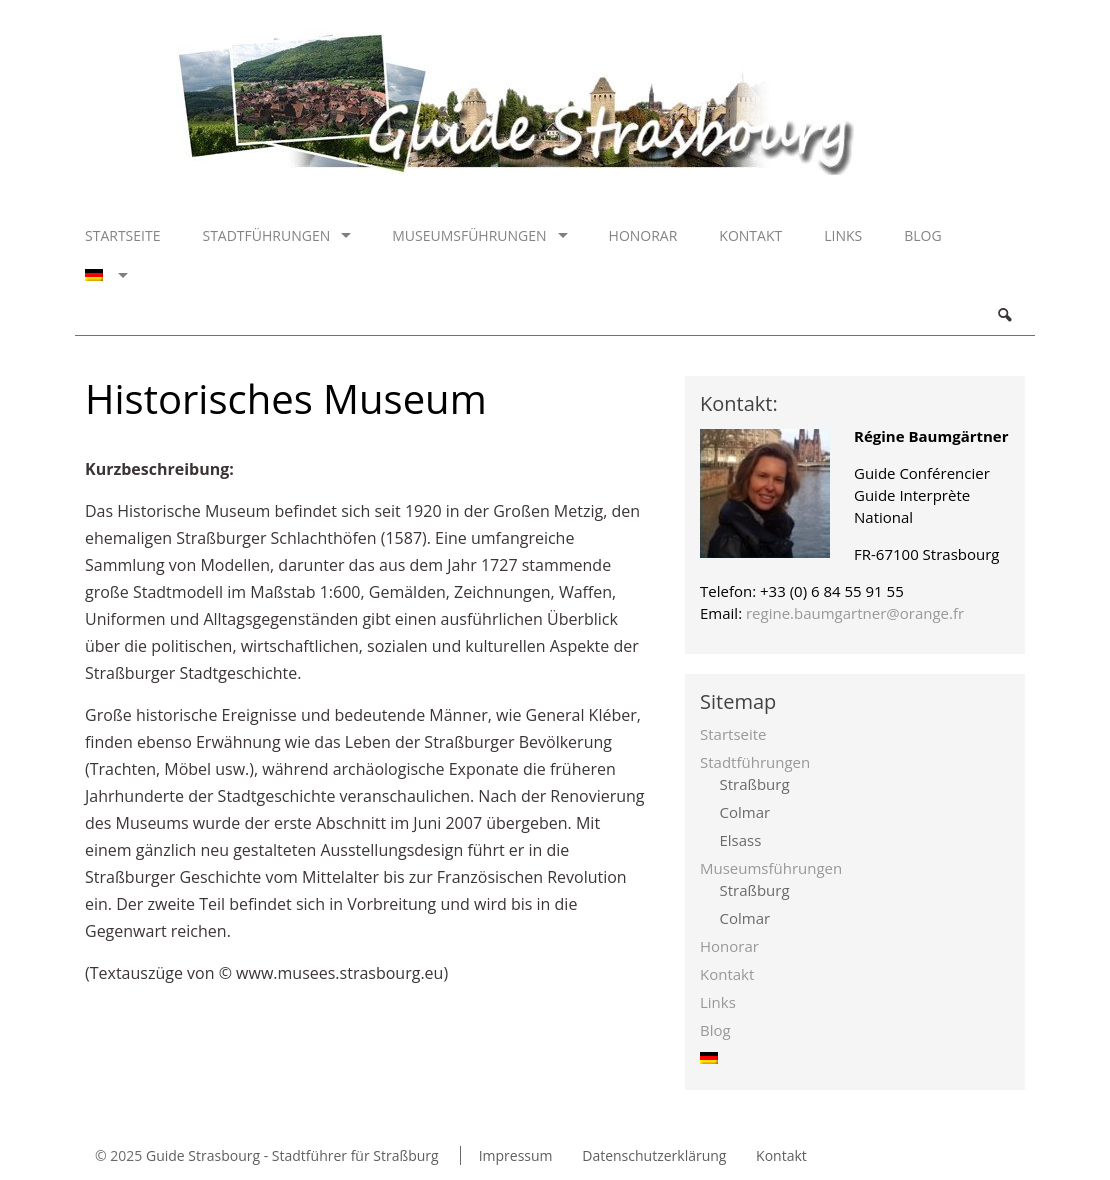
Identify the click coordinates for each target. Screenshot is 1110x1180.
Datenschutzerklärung (654, 1155)
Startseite (122, 235)
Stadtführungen (266, 235)
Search (1004, 315)
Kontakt (750, 235)
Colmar (745, 812)
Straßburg (755, 784)
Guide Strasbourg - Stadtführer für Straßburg (292, 1155)
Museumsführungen (469, 235)
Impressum (516, 1155)
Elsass (741, 840)
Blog (922, 235)
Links (843, 235)
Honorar (643, 235)
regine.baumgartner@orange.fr (855, 613)
